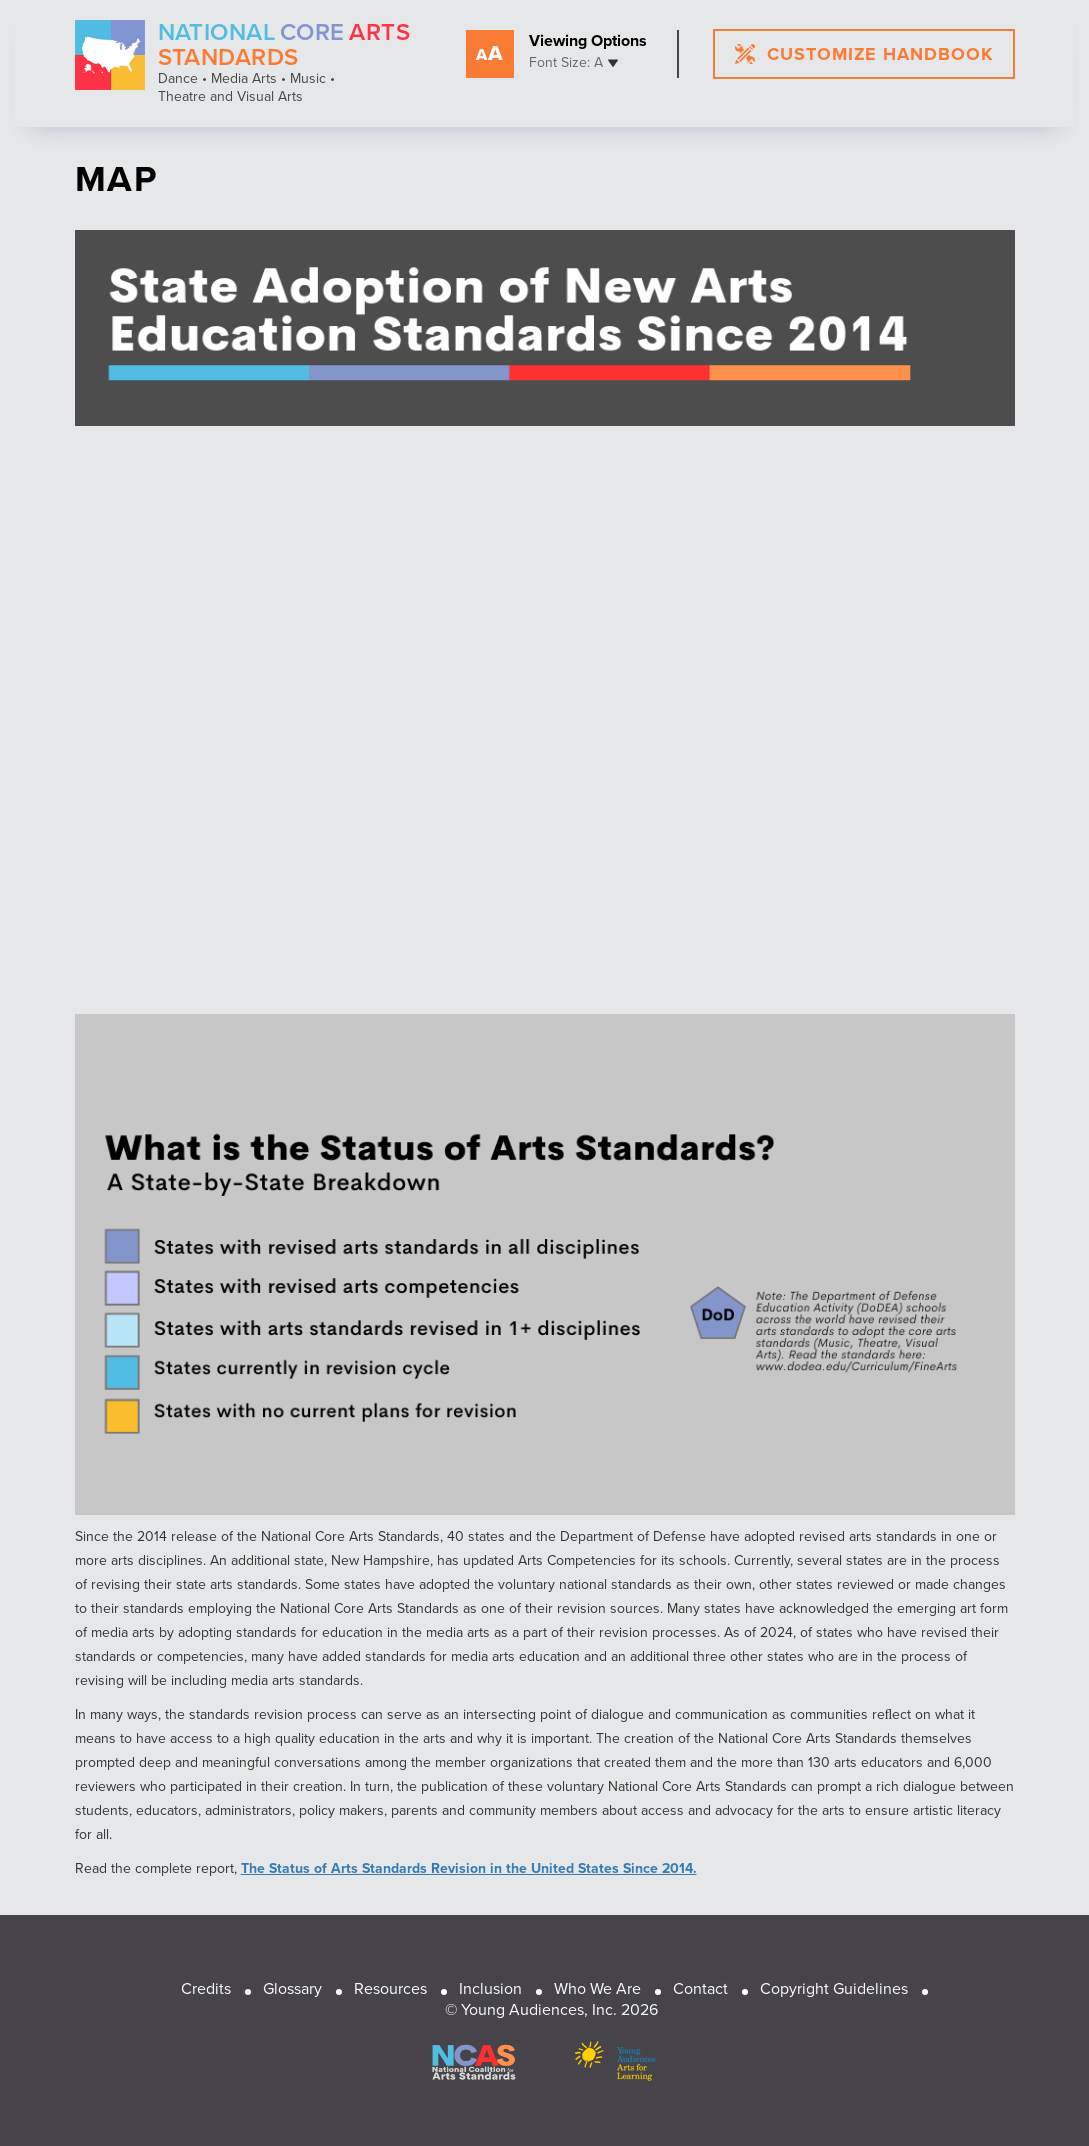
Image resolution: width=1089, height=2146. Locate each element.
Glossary (292, 1988)
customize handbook (863, 54)
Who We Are (597, 1988)
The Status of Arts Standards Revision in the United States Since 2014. (469, 1868)
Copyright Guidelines (834, 1988)
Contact (700, 1988)
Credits (206, 1988)
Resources (390, 1988)
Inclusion (490, 1988)
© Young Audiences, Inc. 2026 (551, 2009)
